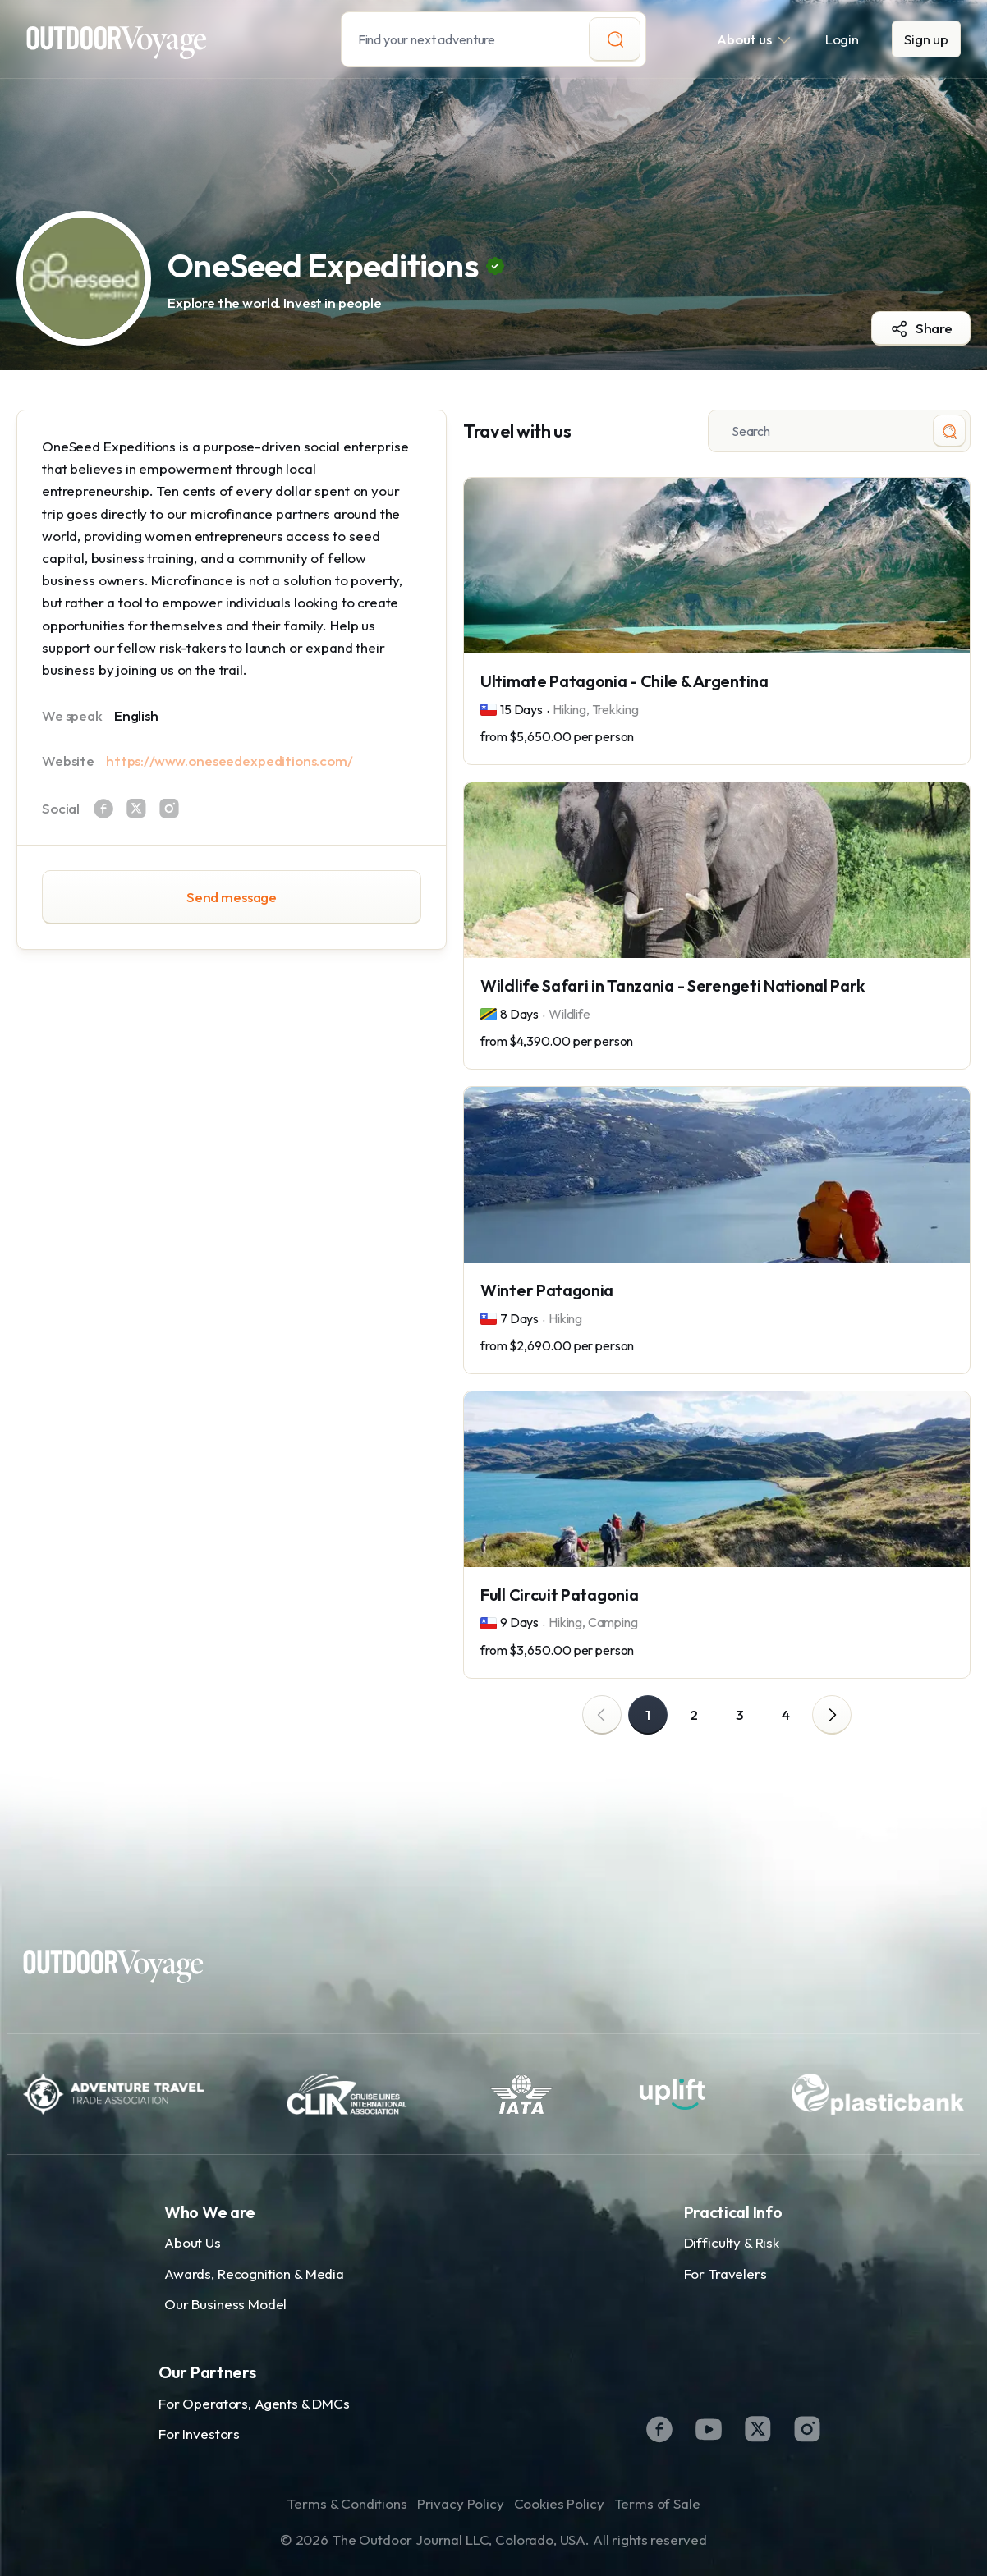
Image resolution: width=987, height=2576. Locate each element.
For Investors (199, 2433)
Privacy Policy (460, 2503)
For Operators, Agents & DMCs (254, 2403)
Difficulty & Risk (731, 2242)
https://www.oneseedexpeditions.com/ (229, 760)
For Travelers (725, 2273)
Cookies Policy (559, 2503)
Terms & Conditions (346, 2503)
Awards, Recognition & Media (254, 2273)
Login (842, 39)
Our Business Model (225, 2303)
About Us (192, 2242)
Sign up (926, 39)
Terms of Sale (657, 2503)
